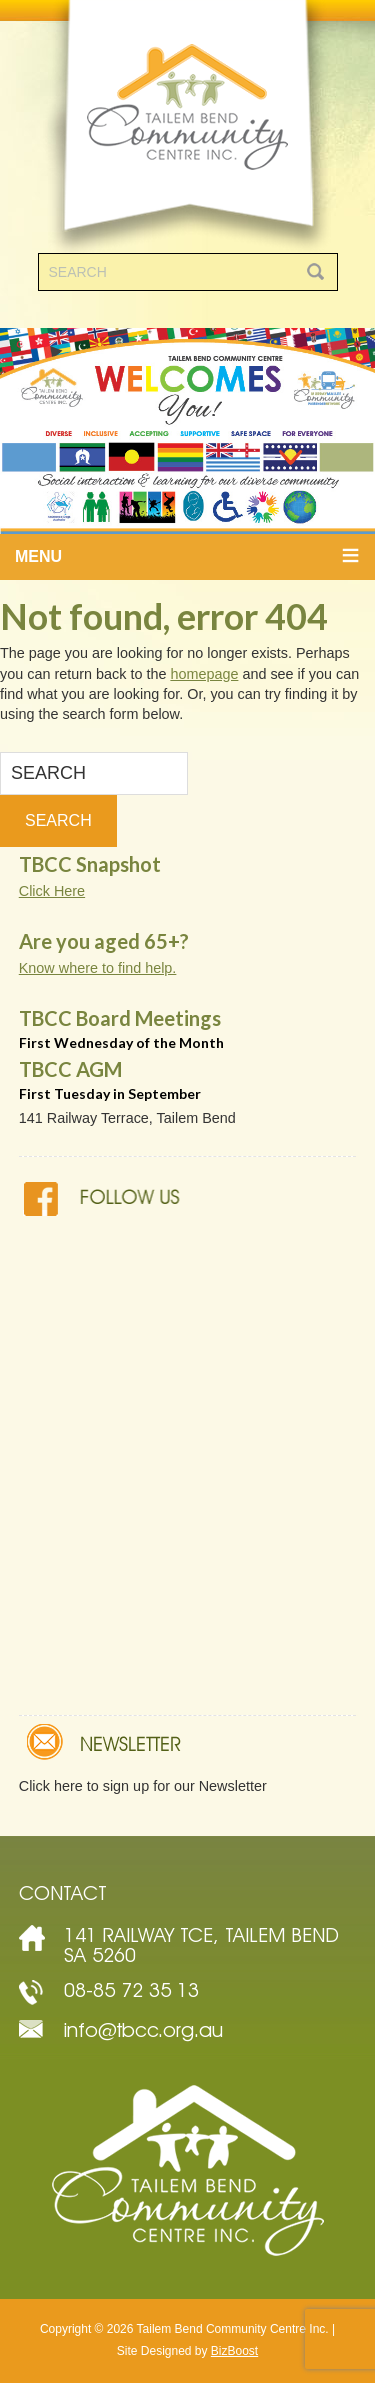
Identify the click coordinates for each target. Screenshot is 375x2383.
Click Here (52, 891)
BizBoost (234, 2351)
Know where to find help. (98, 968)
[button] (187, 557)
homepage (204, 674)
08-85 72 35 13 (131, 1990)
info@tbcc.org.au (143, 2030)
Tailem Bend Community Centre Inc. (187, 126)
